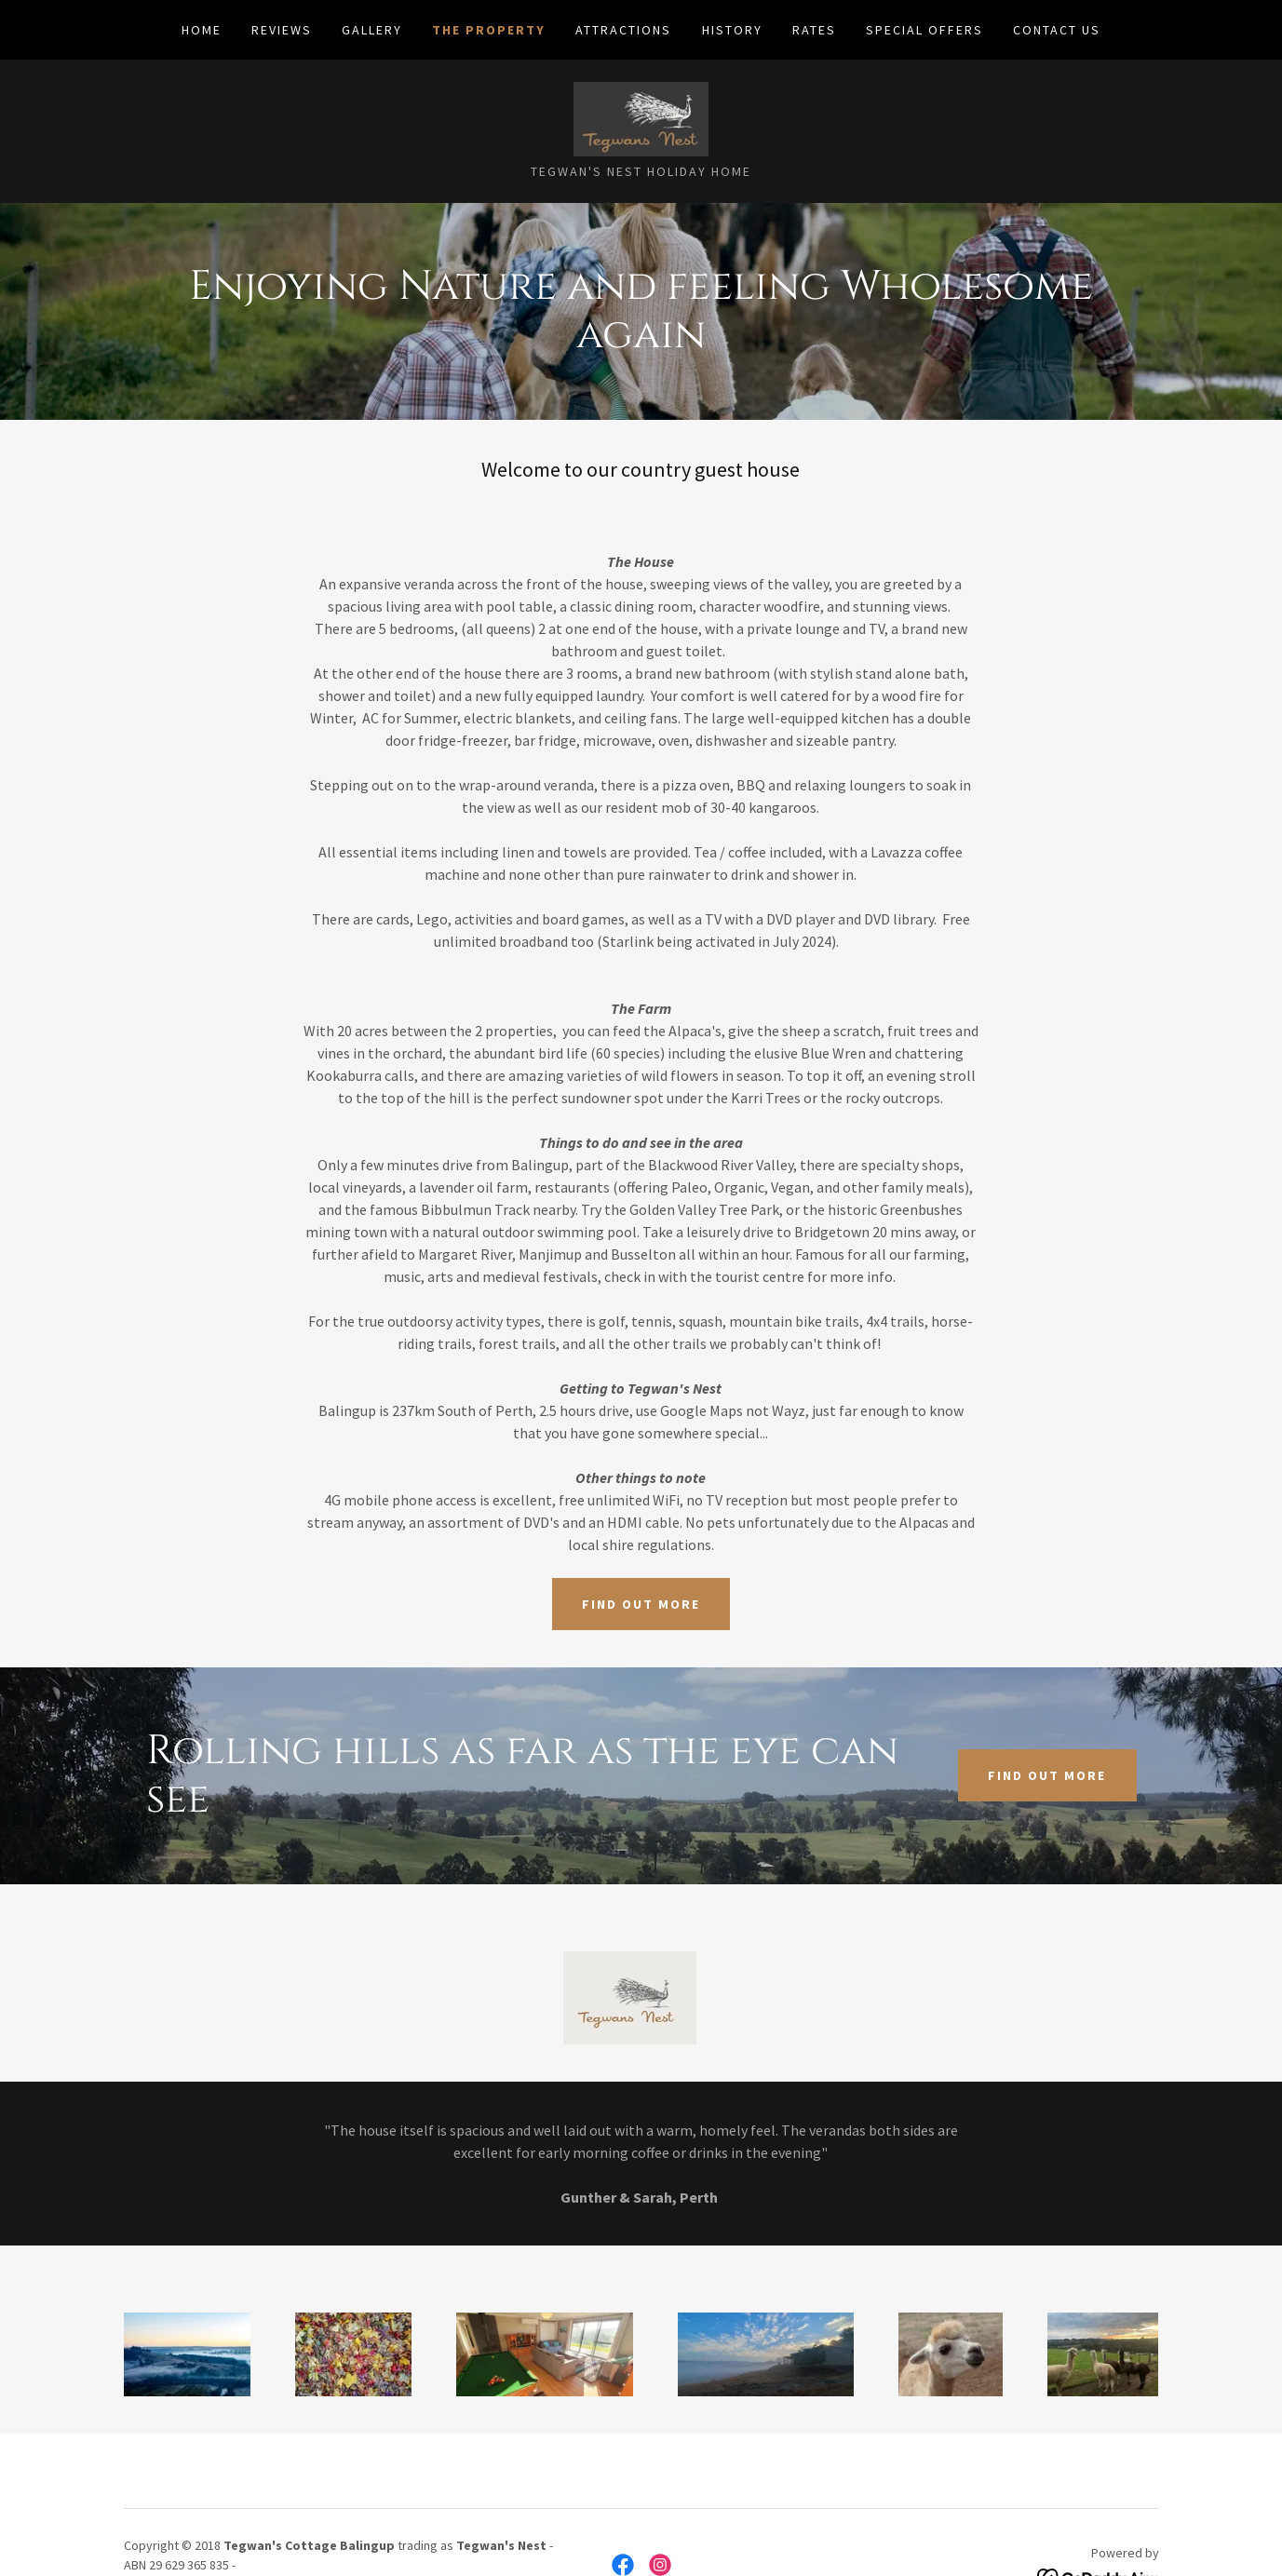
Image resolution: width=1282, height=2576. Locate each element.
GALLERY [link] (372, 29)
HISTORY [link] (732, 29)
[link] (641, 117)
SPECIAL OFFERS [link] (924, 29)
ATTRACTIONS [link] (623, 29)
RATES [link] (814, 29)
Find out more (641, 1604)
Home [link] (202, 29)
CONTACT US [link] (1056, 29)
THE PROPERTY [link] (489, 29)
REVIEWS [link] (281, 29)
